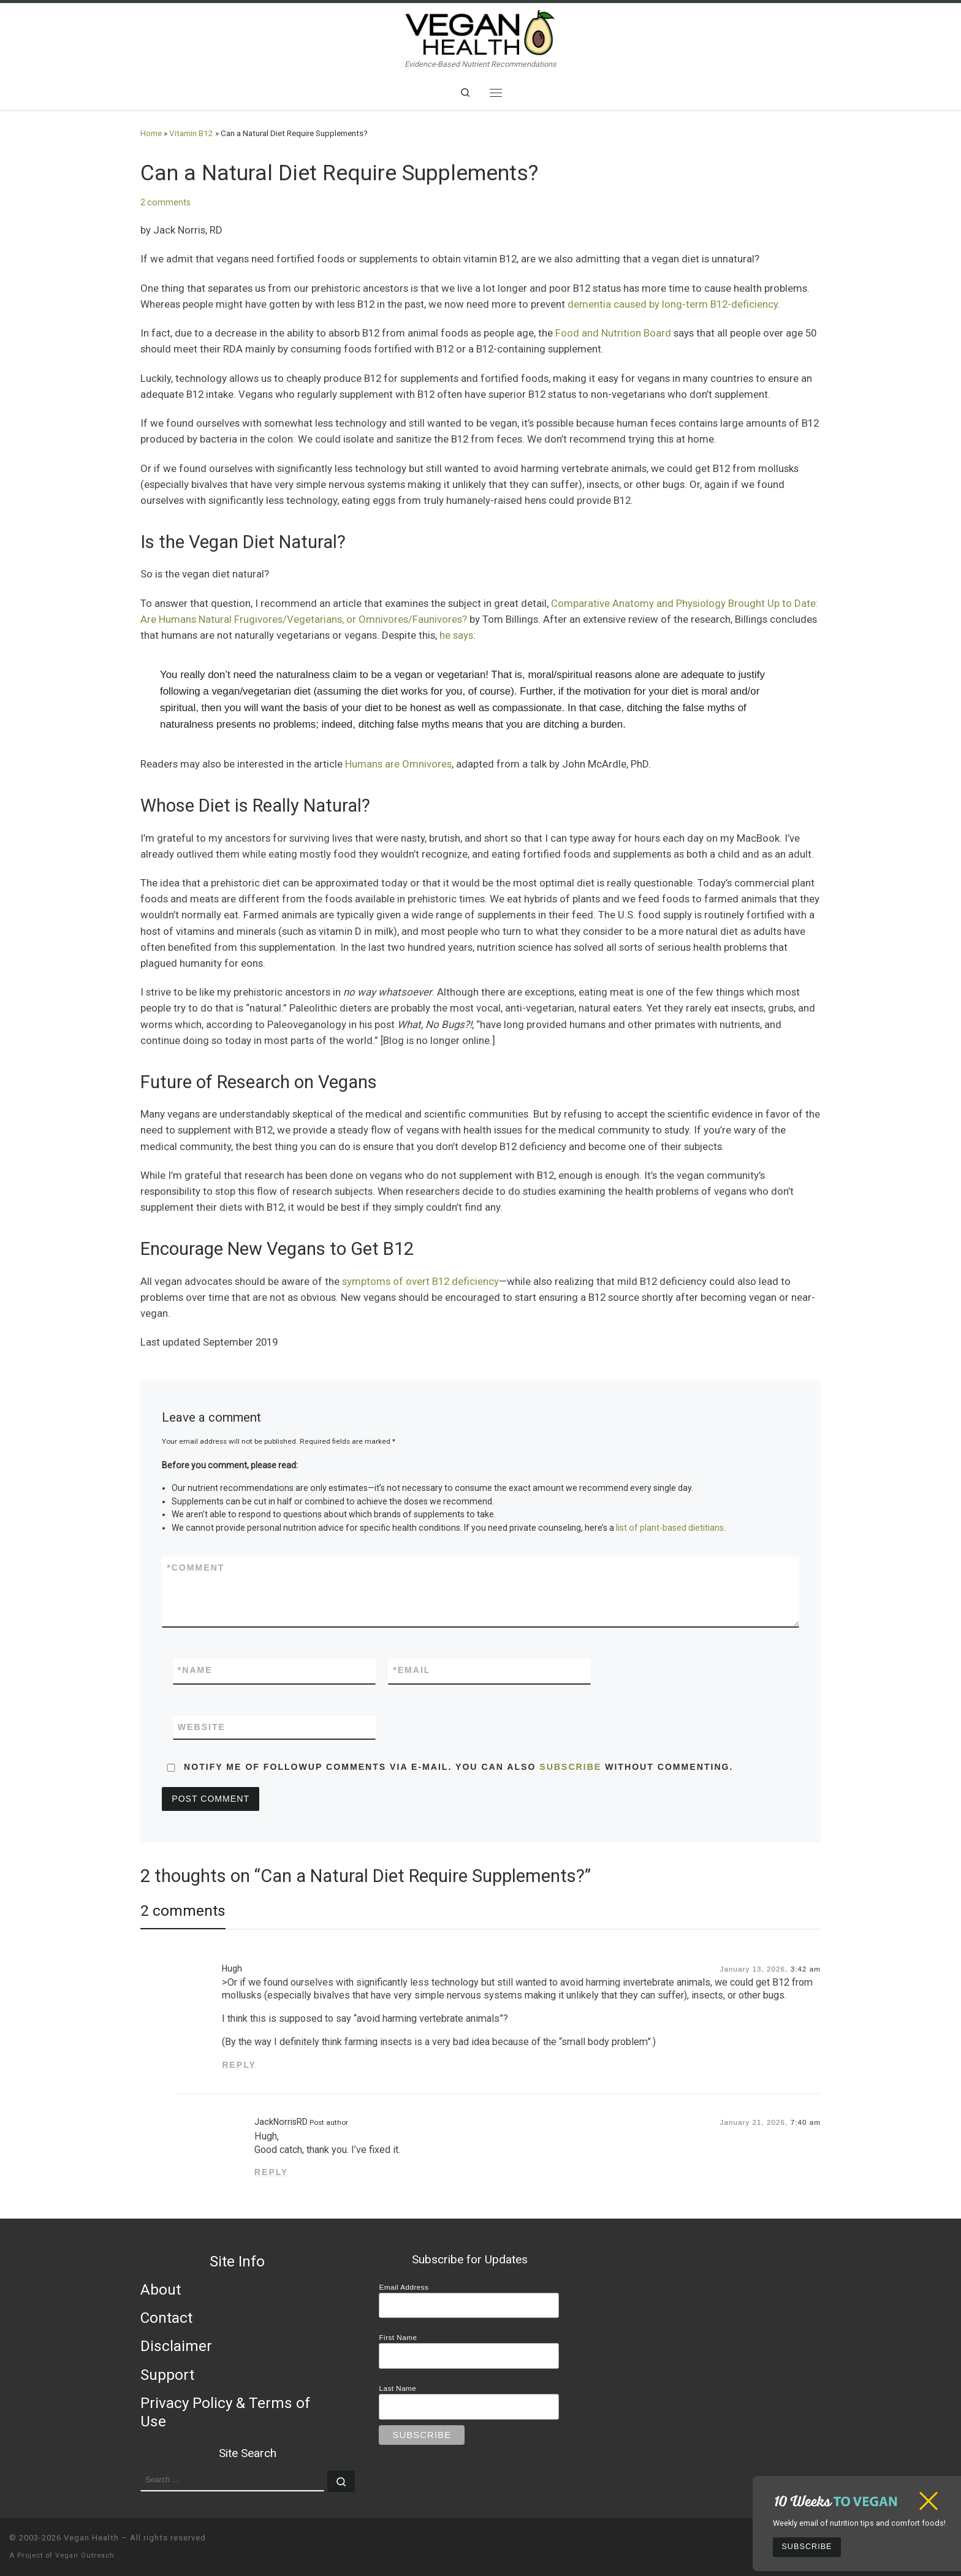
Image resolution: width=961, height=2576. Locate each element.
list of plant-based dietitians (670, 1528)
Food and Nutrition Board (613, 333)
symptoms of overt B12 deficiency (420, 1281)
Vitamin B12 (191, 133)
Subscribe (806, 2546)
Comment (195, 1567)
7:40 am (806, 2122)
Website (202, 1727)
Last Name (397, 2388)
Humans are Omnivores (398, 764)
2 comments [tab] (183, 1910)
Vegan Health (91, 2537)
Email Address (403, 2287)
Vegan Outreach (85, 2555)
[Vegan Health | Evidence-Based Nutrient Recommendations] (480, 31)
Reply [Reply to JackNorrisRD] (271, 2172)
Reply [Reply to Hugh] (239, 2065)
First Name (398, 2337)
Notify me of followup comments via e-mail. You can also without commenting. (447, 1767)
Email (411, 1670)
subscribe (570, 1767)
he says (456, 635)
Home (151, 133)
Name (195, 1670)
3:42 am (806, 1969)
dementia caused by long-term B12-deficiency (673, 304)
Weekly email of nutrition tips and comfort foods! (859, 2523)
